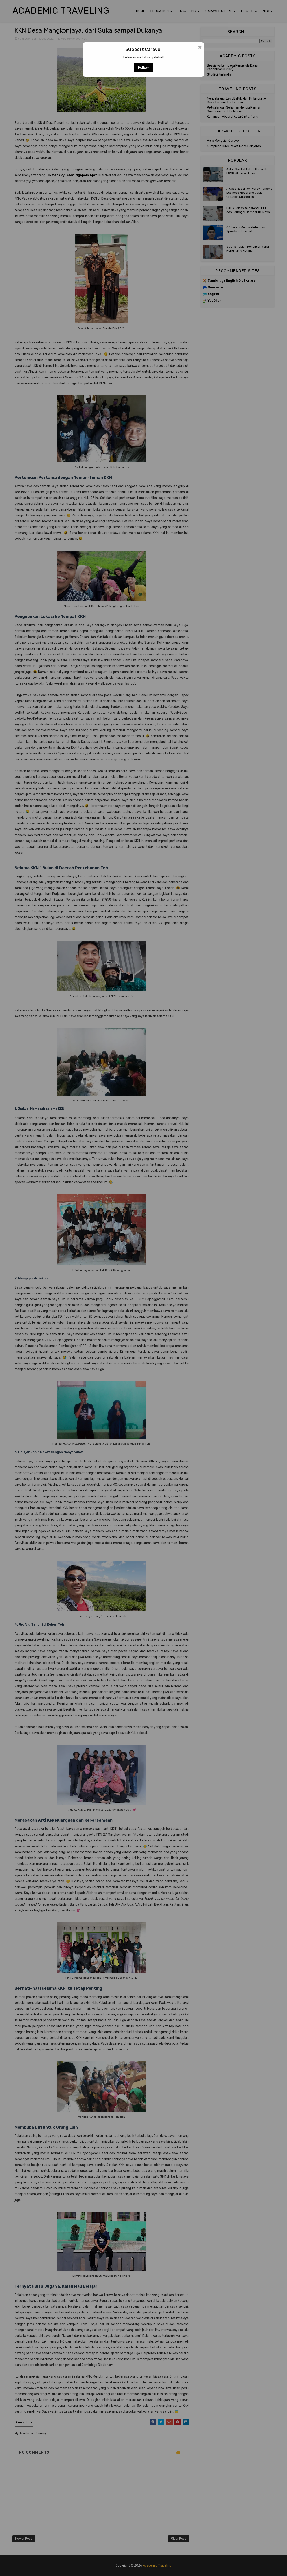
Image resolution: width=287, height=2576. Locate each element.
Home (140, 11)
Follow (143, 67)
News (267, 11)
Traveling (187, 11)
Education (159, 11)
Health (247, 11)
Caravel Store (218, 11)
